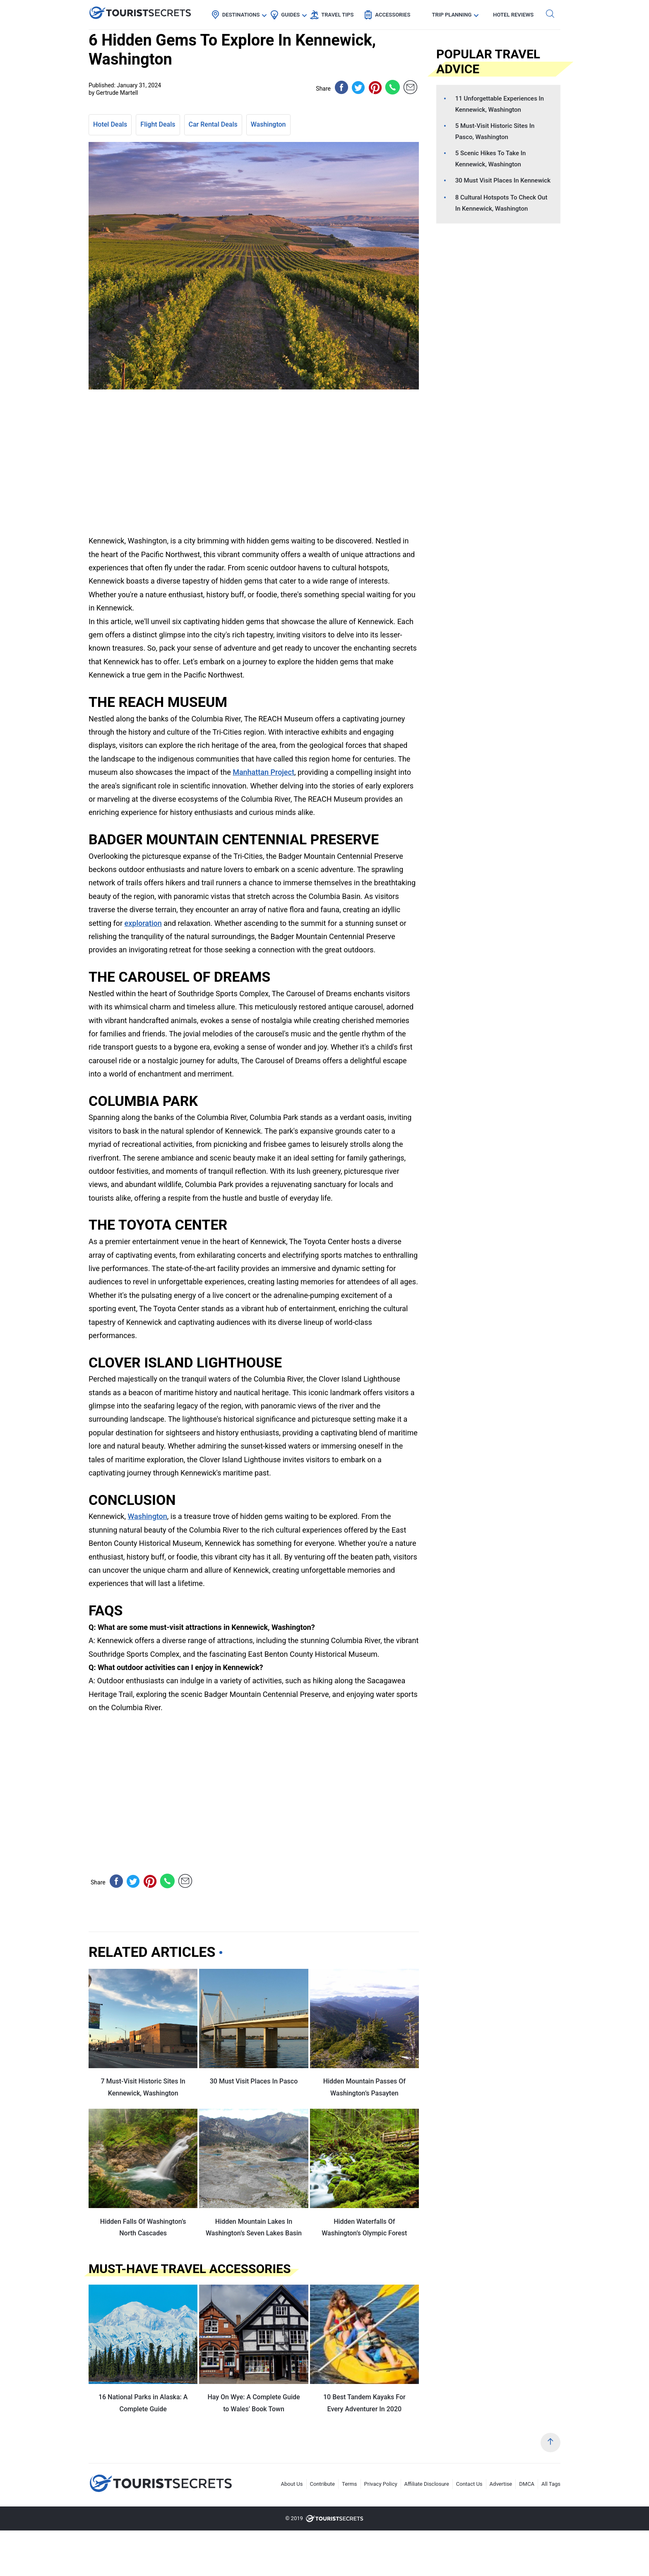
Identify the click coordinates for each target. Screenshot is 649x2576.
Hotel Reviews (513, 15)
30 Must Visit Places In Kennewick (502, 180)
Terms (349, 2484)
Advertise (501, 2484)
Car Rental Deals (213, 124)
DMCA (526, 2484)
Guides (290, 14)
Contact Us (469, 2484)
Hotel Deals (110, 124)
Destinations (241, 14)
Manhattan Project (263, 772)
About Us (292, 2484)
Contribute (322, 2484)
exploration (143, 923)
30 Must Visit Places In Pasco (254, 2081)
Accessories (392, 15)
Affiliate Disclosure (426, 2484)
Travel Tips (337, 15)
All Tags (550, 2484)
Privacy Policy (380, 2484)
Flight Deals (157, 124)
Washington (268, 124)
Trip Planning (451, 14)
